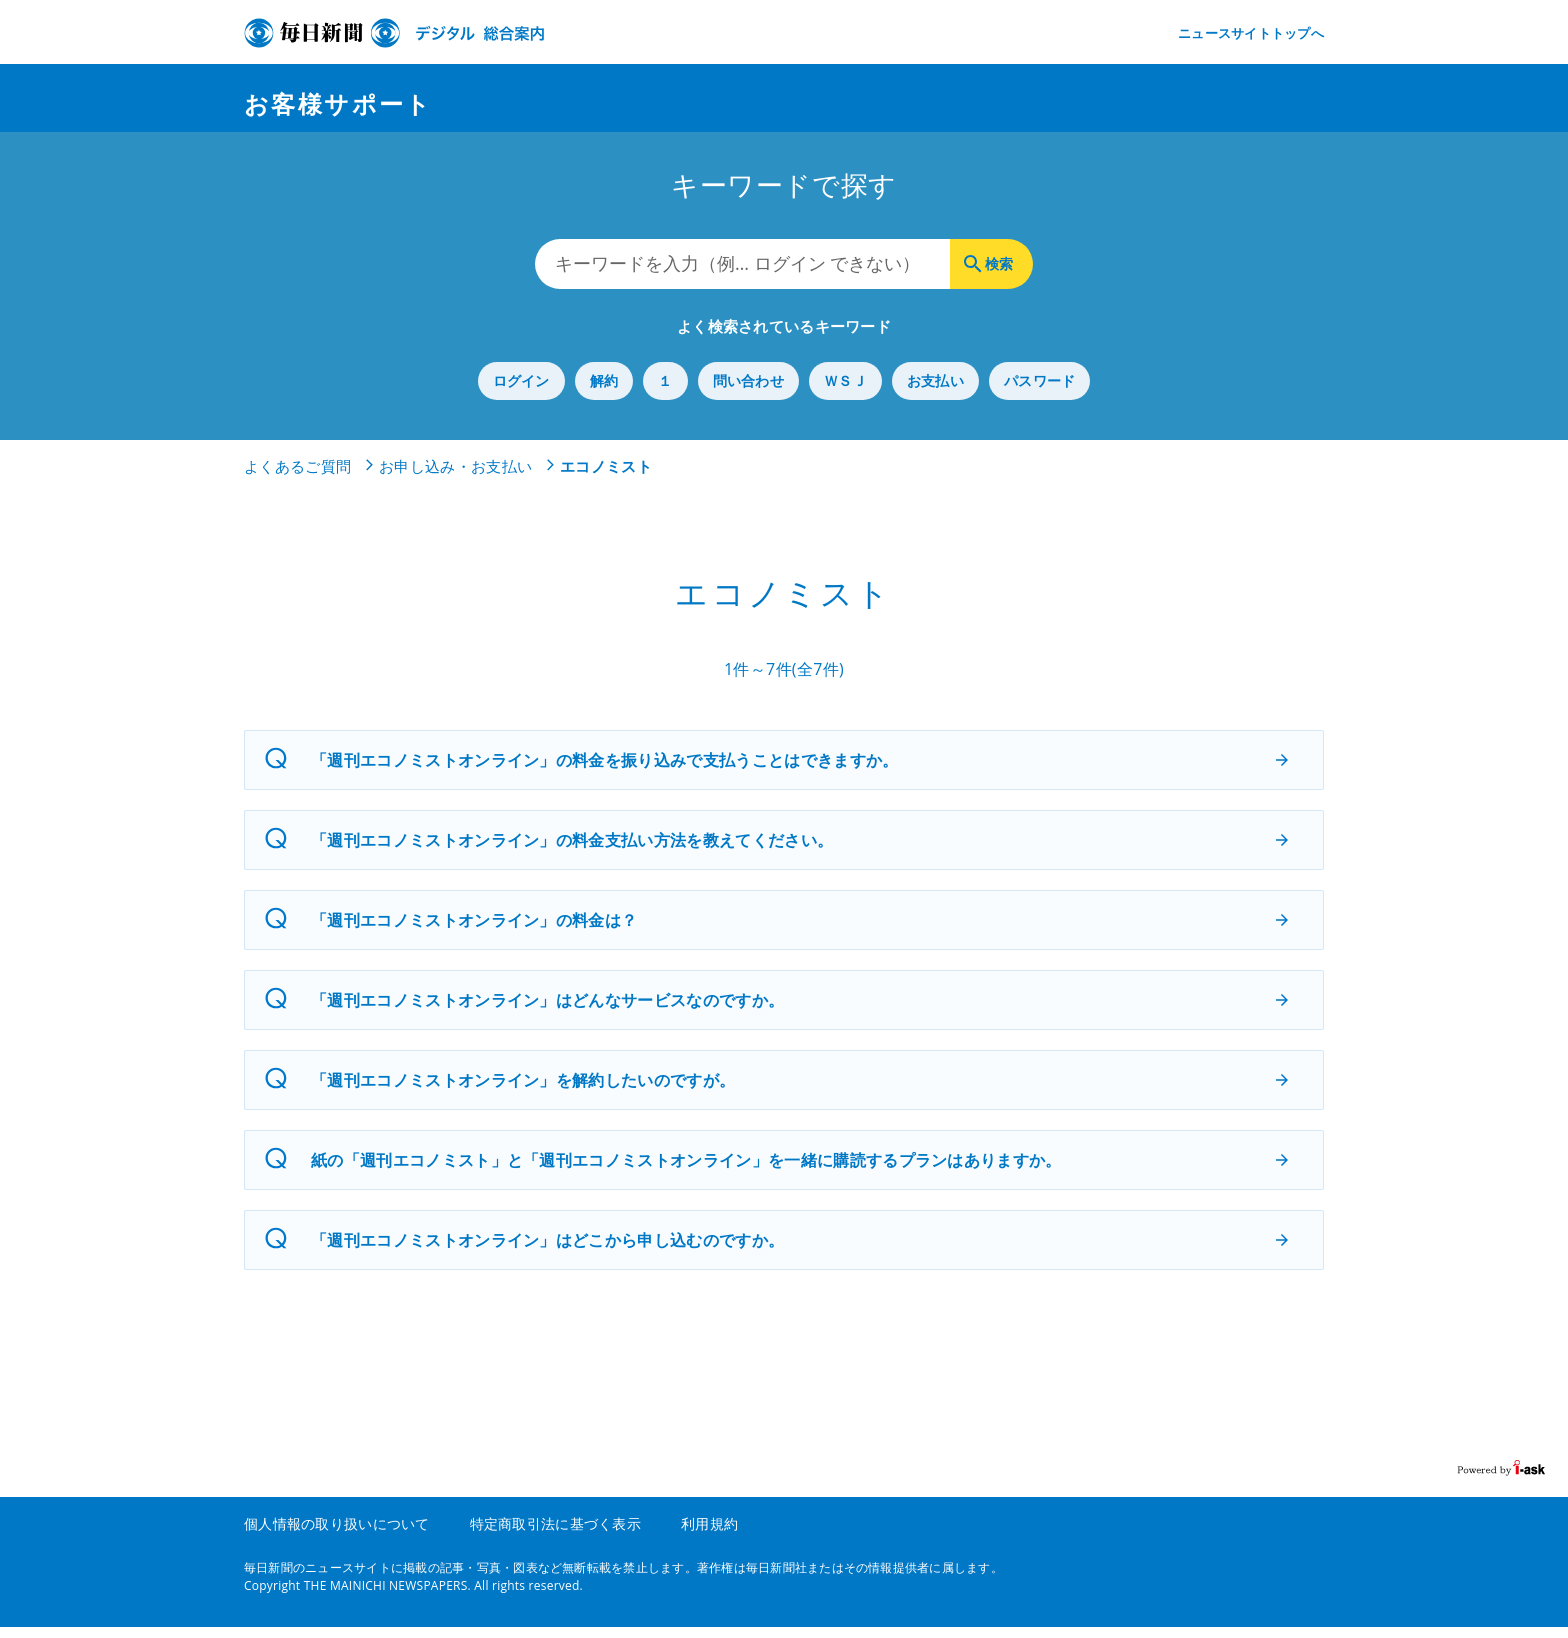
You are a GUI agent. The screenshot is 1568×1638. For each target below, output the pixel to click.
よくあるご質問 (297, 478)
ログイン (521, 392)
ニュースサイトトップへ (1251, 33)
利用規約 (709, 1534)
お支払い (935, 392)
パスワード (1039, 392)
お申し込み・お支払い (455, 478)
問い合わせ (748, 392)
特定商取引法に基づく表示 (555, 1534)
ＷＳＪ (845, 392)
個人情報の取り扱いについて (337, 1534)
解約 (604, 392)
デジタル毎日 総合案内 (394, 33)
